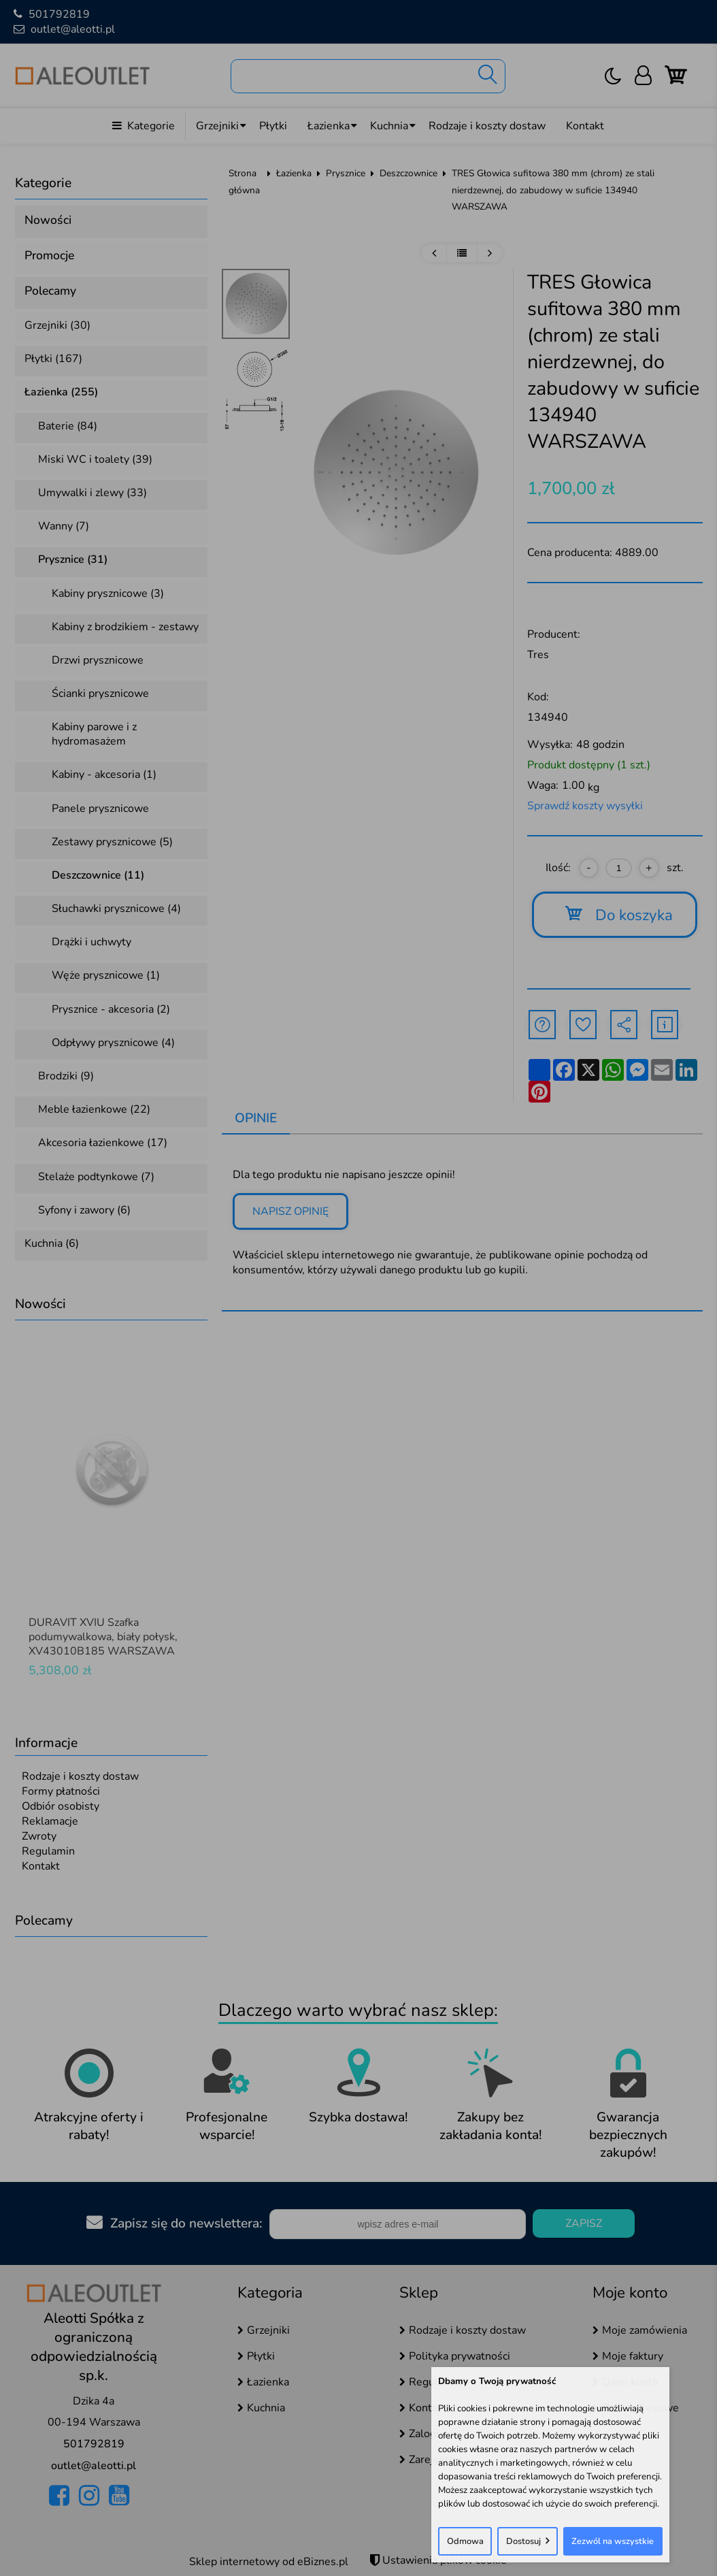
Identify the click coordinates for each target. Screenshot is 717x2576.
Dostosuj (523, 2541)
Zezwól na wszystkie (612, 2541)
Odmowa (465, 2541)
